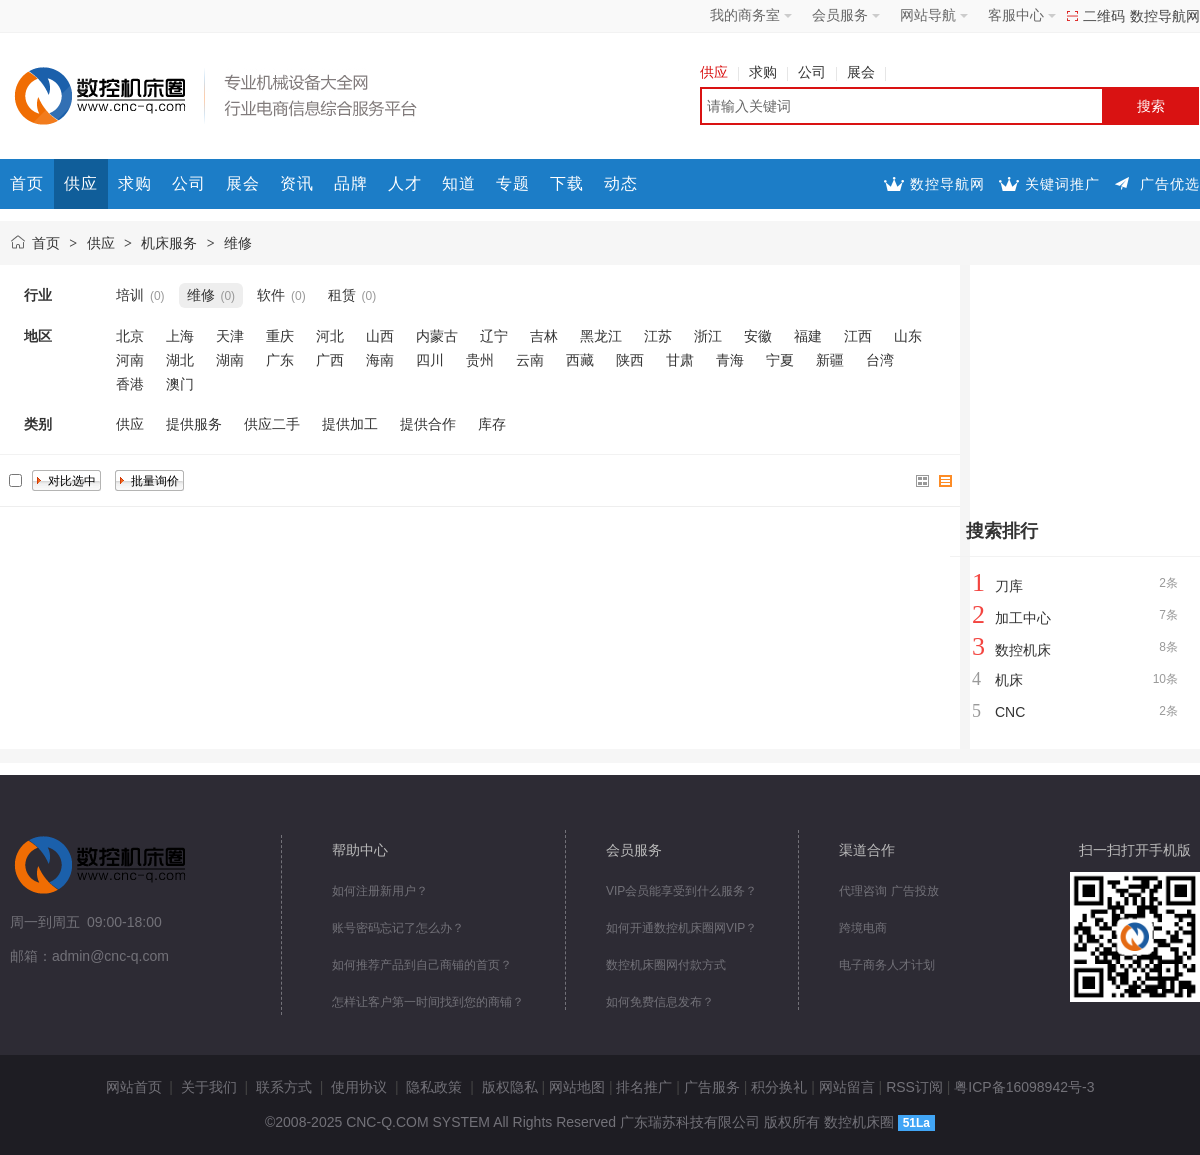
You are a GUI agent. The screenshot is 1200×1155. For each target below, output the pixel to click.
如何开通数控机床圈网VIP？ (681, 928)
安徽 (758, 336)
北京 (130, 336)
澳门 (180, 384)
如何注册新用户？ (380, 891)
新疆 (830, 360)
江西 (858, 336)
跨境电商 (863, 928)
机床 (1009, 680)
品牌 (351, 183)
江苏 (658, 336)
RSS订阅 (914, 1087)
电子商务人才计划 (887, 965)
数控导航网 (1165, 16)
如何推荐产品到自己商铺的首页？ (422, 965)
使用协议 (359, 1087)
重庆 (280, 336)
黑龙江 (601, 336)
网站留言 (847, 1087)
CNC (1010, 712)
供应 (719, 72)
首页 (27, 183)
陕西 (630, 360)
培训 (130, 295)
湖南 (230, 360)
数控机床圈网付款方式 (666, 965)
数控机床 (1023, 650)
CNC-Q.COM (387, 1122)
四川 (430, 360)
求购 (768, 72)
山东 (908, 336)
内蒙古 (437, 336)
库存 (492, 424)
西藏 (580, 360)
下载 (567, 183)
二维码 (1104, 16)
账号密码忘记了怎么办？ (398, 928)
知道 (459, 183)
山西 (380, 336)
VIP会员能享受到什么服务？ (681, 891)
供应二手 (272, 424)
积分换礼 (779, 1087)
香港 (130, 384)
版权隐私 (510, 1087)
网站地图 (577, 1087)
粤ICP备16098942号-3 (1024, 1087)
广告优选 (1170, 184)
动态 (621, 183)
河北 (330, 336)
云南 (530, 360)
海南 (380, 360)
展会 (866, 72)
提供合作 (428, 424)
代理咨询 (863, 891)
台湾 (880, 360)
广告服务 (712, 1087)
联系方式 (284, 1087)
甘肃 (680, 360)
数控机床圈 (859, 1122)
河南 (130, 360)
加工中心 (1023, 618)
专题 (513, 183)
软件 (271, 295)
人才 (405, 183)
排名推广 (644, 1087)
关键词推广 (1062, 184)
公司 (817, 72)
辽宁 (494, 336)
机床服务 (169, 243)
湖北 (180, 360)
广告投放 (915, 891)
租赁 (342, 295)
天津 (230, 336)
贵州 (480, 360)
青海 (730, 360)
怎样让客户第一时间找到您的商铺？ (428, 1002)
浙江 (708, 336)
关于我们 (209, 1087)
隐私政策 (434, 1087)
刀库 (1009, 586)
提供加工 (350, 424)
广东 (280, 360)
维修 (238, 243)
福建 (808, 336)
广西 (330, 360)
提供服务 (194, 424)
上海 (180, 336)
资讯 (297, 183)
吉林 (544, 336)
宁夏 (780, 360)
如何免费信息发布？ (660, 1002)
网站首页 (134, 1087)
